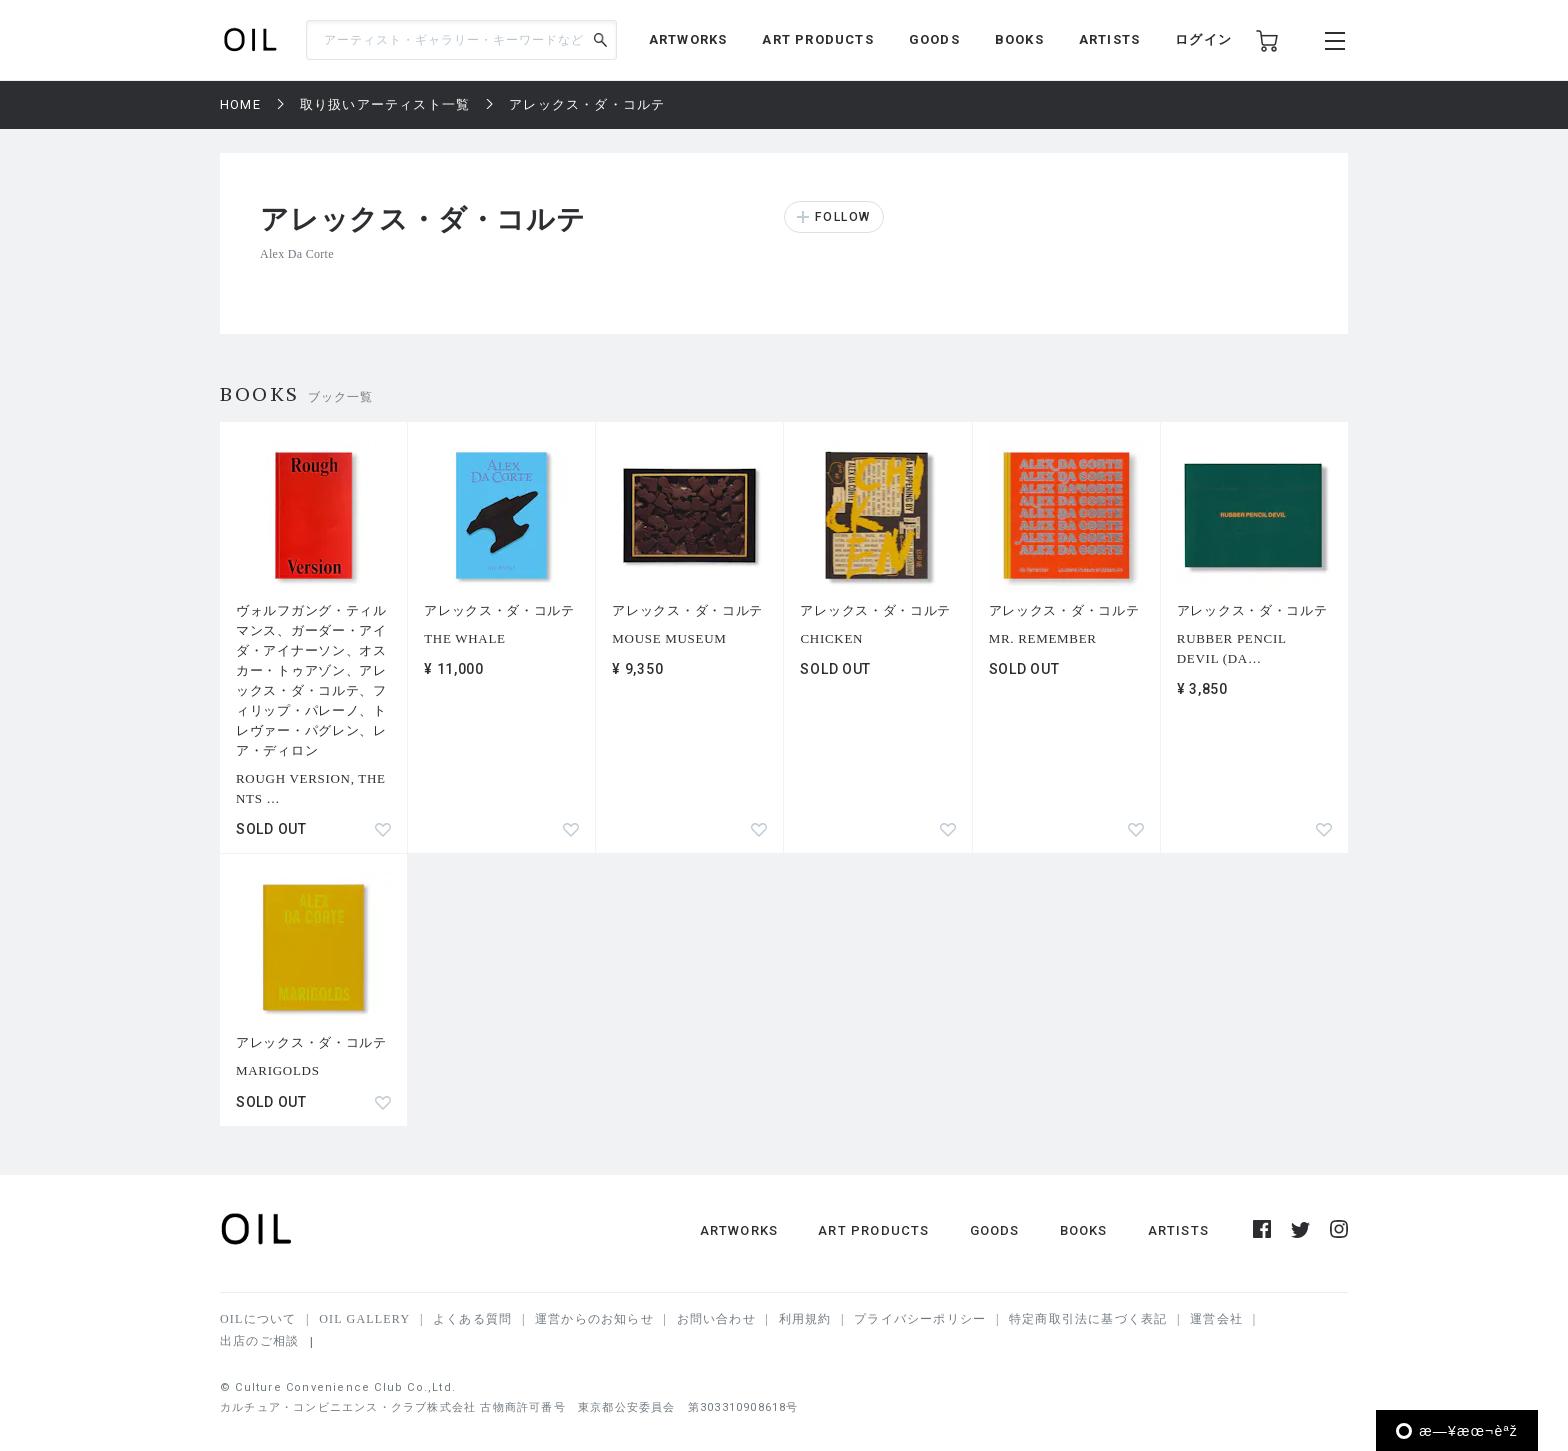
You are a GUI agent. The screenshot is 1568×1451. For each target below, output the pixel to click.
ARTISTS (1109, 39)
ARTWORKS (688, 39)
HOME (240, 104)
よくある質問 (472, 1319)
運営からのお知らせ (594, 1319)
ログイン (1203, 39)
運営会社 (1216, 1319)
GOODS (934, 39)
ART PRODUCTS (817, 39)
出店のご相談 (259, 1341)
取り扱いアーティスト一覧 (385, 104)
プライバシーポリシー (920, 1319)
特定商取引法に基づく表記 (1088, 1319)
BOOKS (1019, 39)
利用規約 (805, 1319)
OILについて (258, 1319)
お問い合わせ (716, 1319)
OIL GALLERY (364, 1319)
